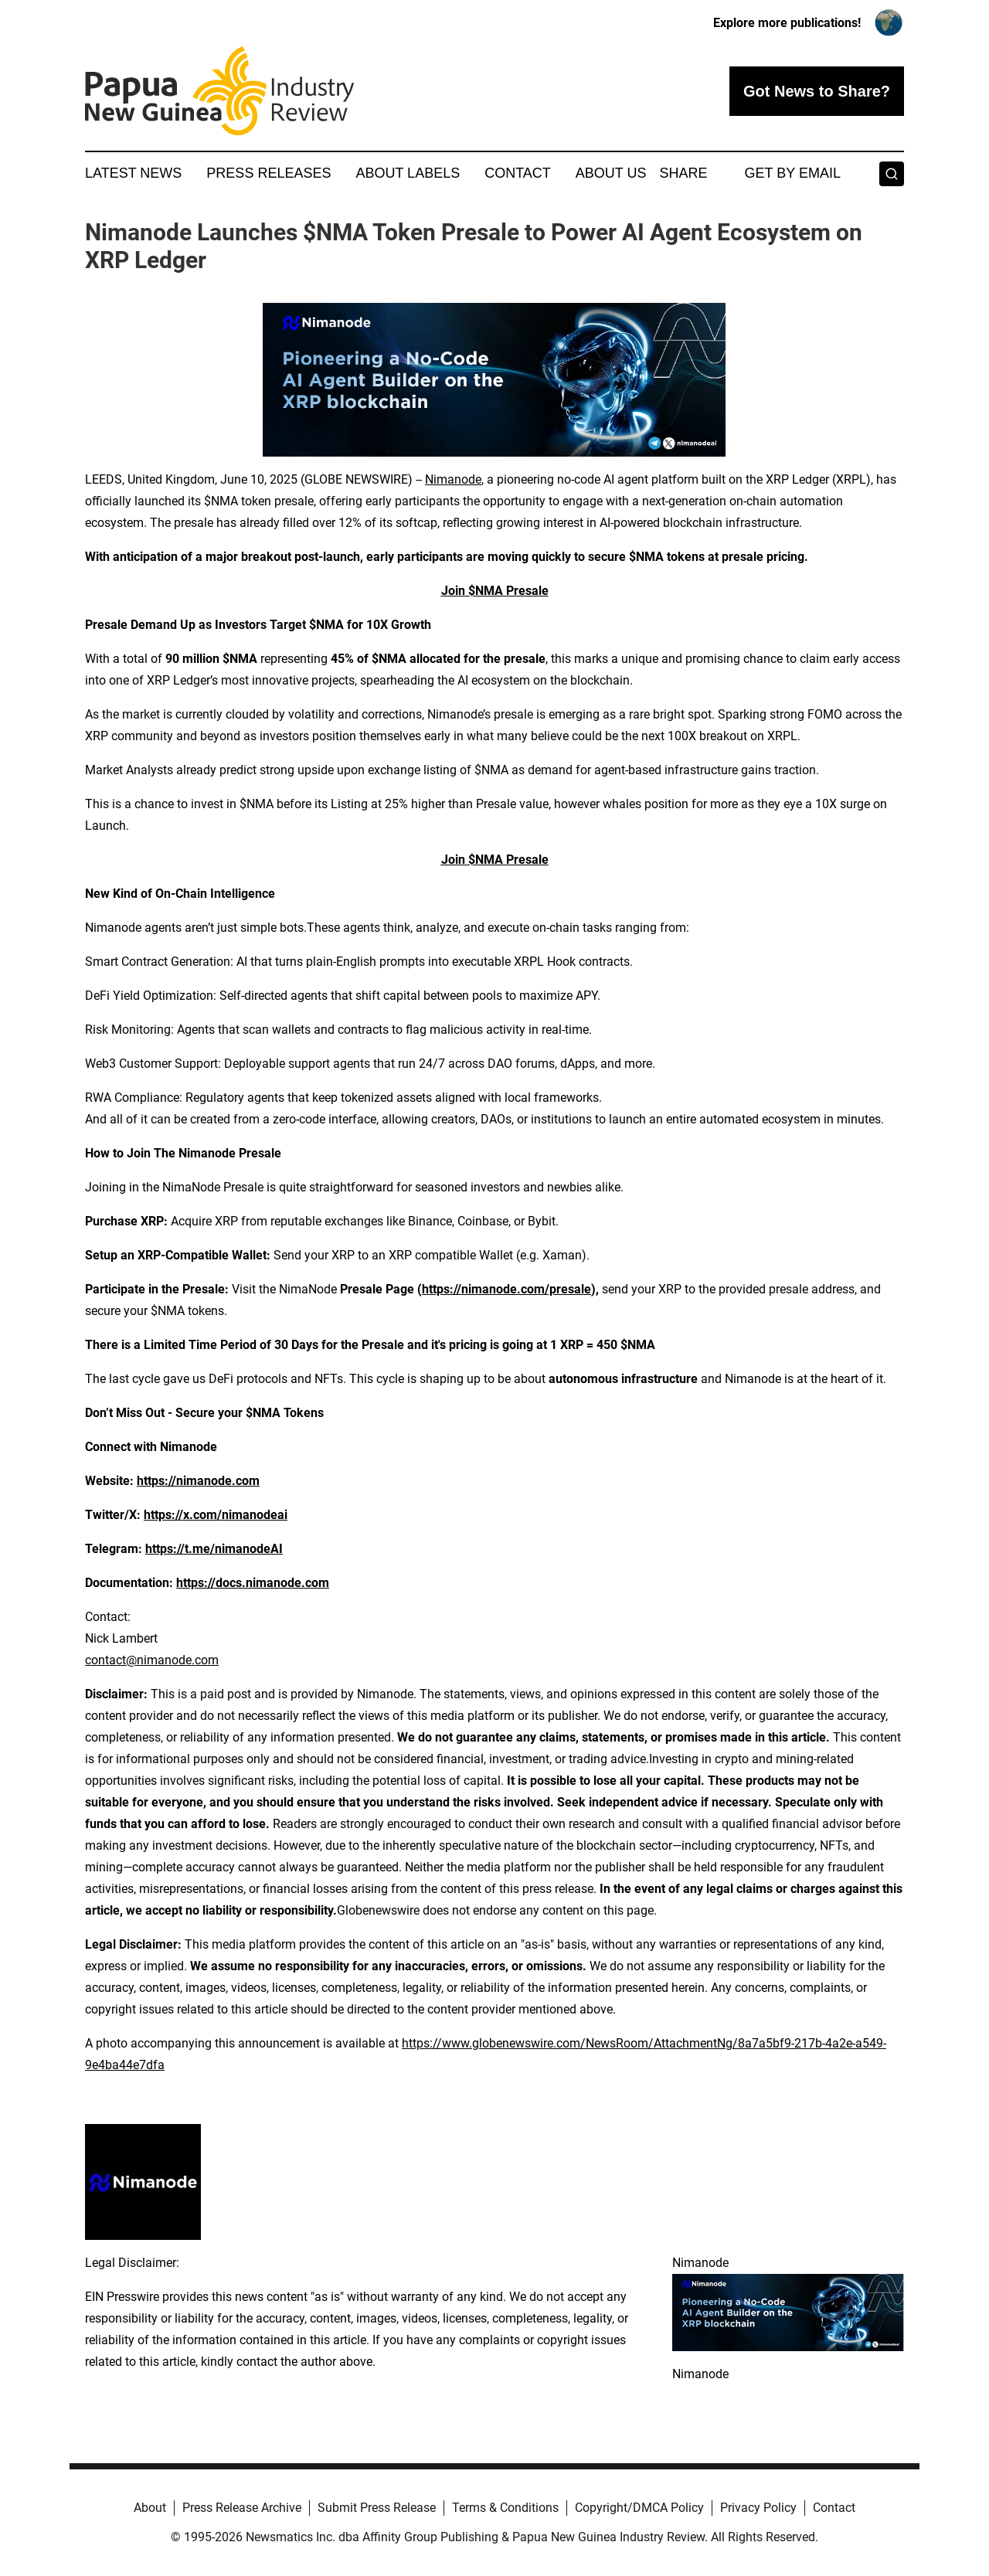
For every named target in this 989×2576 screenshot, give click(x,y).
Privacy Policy (758, 2507)
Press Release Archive (241, 2507)
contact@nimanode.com (152, 1660)
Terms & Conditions (505, 2507)
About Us (611, 173)
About (150, 2507)
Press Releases (268, 173)
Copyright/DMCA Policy (639, 2507)
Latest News (133, 173)
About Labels (407, 173)
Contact (517, 173)
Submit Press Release (377, 2507)
